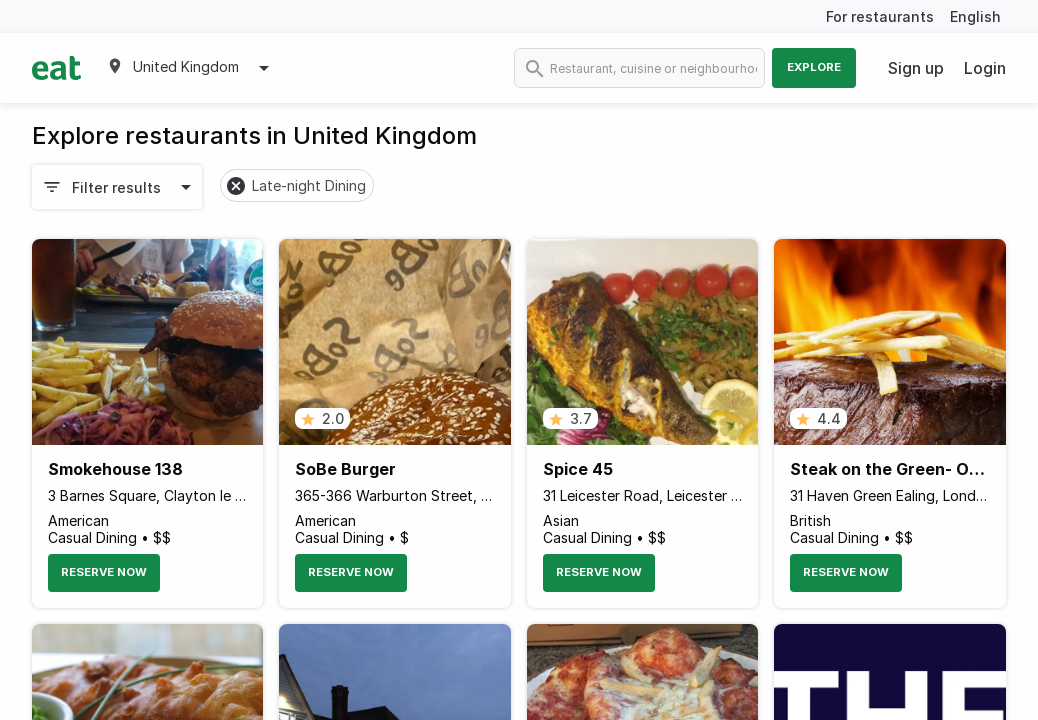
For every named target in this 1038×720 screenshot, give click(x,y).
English (975, 16)
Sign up (916, 68)
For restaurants (880, 16)
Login (985, 68)
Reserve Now (104, 572)
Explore (814, 67)
